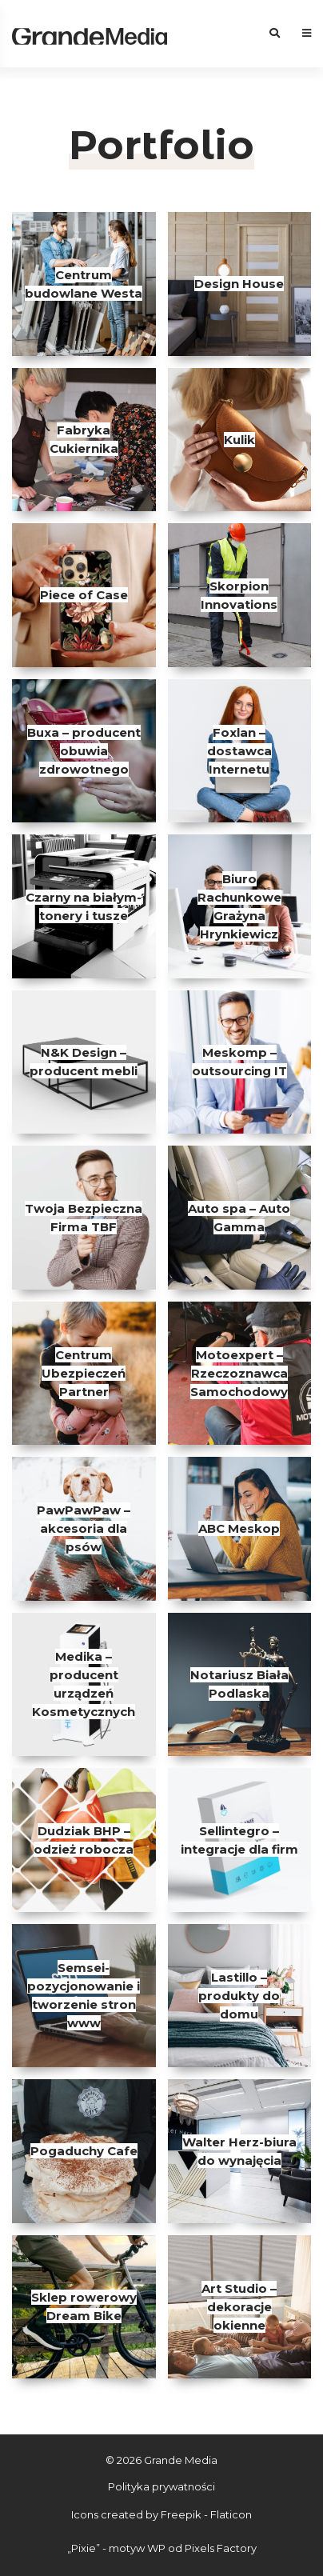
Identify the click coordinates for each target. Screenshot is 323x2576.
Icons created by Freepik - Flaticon (161, 2514)
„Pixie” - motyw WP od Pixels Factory (162, 2548)
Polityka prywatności (161, 2486)
